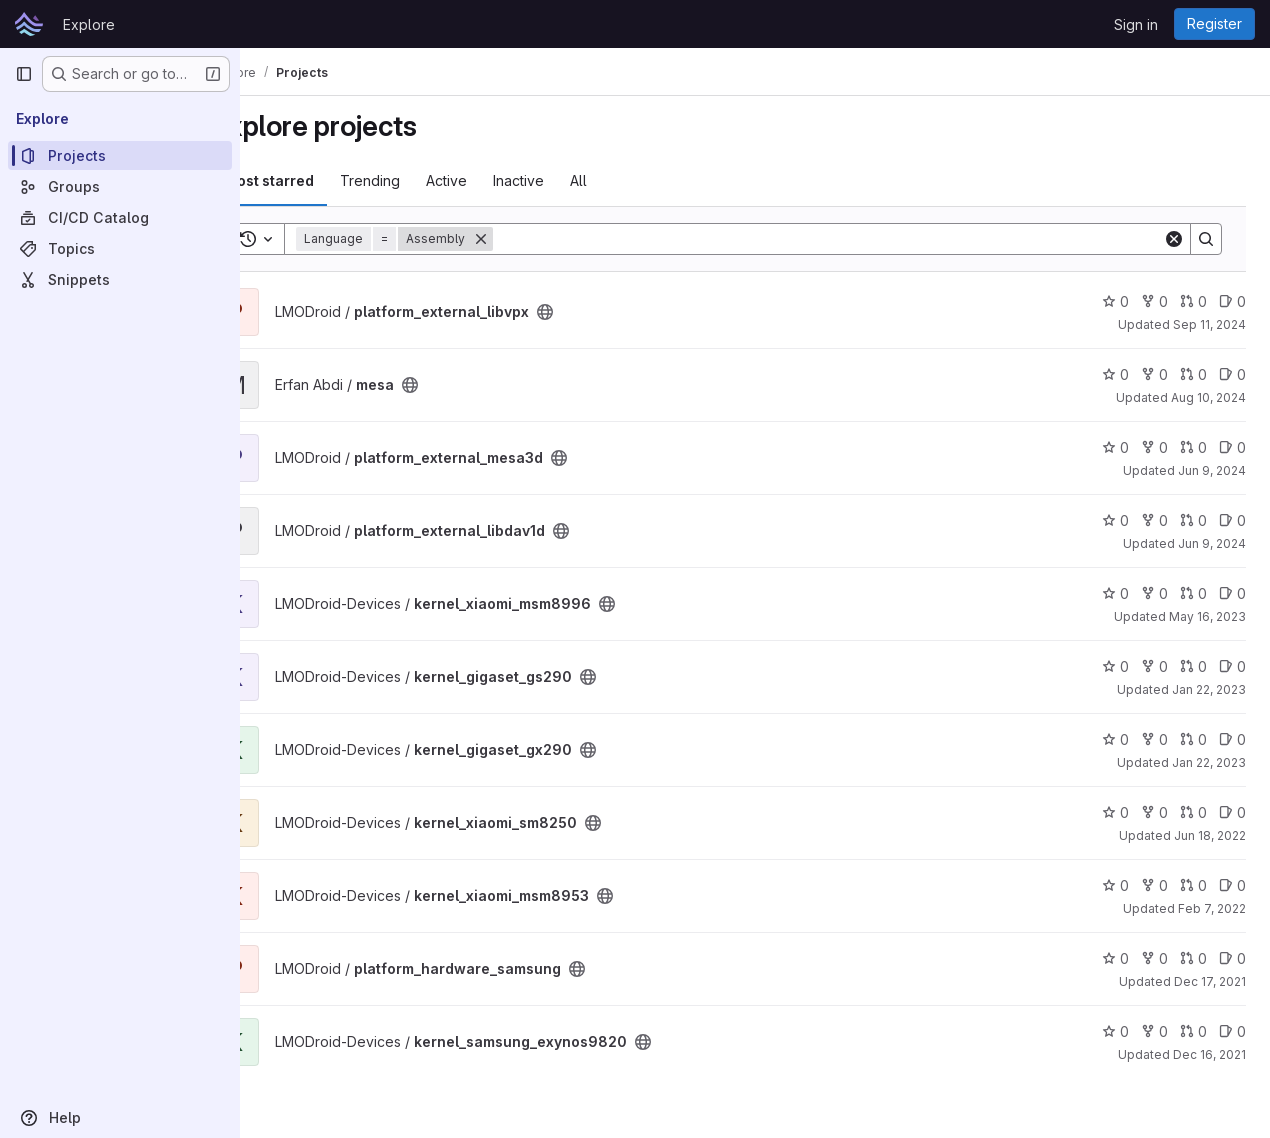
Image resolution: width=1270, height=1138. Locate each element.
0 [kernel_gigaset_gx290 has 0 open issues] (1232, 739)
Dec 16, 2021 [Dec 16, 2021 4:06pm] (1209, 1054)
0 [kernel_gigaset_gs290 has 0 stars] (1115, 666)
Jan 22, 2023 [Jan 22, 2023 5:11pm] (1209, 689)
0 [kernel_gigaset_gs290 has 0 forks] (1154, 666)
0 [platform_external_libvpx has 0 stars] (1115, 301)
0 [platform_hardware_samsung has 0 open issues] (1232, 958)
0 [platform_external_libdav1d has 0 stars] (1115, 520)
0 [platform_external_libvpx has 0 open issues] (1232, 301)
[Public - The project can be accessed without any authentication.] (598, 312)
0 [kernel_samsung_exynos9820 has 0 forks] (1154, 1031)
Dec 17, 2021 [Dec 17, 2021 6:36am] (1210, 981)
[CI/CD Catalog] (120, 217)
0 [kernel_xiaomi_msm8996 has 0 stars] (1115, 593)
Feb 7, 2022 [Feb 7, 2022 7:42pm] (1212, 908)
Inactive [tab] (571, 180)
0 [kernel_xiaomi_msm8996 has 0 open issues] (1232, 593)
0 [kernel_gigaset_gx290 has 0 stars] (1115, 739)
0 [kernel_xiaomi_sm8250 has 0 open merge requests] (1193, 812)
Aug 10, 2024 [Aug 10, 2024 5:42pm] (1208, 397)
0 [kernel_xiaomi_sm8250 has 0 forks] (1154, 812)
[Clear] (1174, 239)
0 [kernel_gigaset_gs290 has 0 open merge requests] (1193, 666)
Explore (89, 24)
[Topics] (120, 248)
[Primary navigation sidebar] (24, 74)
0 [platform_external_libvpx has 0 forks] (1154, 301)
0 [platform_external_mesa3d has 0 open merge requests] (1193, 447)
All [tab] (631, 180)
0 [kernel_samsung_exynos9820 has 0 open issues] (1232, 1031)
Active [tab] (499, 180)
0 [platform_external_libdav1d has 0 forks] (1154, 520)
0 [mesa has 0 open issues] (1232, 374)
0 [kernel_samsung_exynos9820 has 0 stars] (1115, 1031)
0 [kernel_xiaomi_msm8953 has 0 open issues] (1232, 885)
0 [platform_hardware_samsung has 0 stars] (1115, 958)
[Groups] (120, 186)
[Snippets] (120, 279)
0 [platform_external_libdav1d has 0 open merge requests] (1193, 520)
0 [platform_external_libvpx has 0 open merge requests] (1193, 301)
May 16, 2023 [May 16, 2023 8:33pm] (1207, 616)
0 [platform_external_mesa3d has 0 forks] (1154, 447)
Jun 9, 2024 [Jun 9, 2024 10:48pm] (1212, 470)
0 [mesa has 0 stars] (1115, 374)
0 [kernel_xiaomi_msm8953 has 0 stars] (1115, 885)
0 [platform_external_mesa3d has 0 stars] (1115, 447)
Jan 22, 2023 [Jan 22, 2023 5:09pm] (1209, 762)
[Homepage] (29, 24)
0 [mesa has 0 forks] (1154, 374)
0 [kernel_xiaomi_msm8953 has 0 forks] (1154, 885)
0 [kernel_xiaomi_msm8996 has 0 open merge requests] (1193, 593)
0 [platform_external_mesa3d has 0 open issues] (1232, 447)
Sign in (1136, 24)
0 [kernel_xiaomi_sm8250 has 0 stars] (1115, 812)
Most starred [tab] (322, 180)
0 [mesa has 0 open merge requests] (1193, 374)
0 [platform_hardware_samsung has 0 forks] (1154, 958)
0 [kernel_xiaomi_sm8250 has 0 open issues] (1232, 812)
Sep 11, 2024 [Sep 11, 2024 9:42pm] (1209, 324)
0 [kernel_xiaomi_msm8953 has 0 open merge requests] (1193, 885)
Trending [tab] (423, 180)
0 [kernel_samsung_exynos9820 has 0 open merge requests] (1193, 1031)
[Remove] (534, 239)
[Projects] (120, 155)
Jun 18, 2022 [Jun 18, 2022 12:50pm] (1210, 835)
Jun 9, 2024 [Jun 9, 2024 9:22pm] (1212, 543)
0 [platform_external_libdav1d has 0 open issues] (1232, 520)
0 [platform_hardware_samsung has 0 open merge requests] (1193, 958)
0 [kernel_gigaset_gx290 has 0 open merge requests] (1193, 739)
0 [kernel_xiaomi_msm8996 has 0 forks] (1154, 593)
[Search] (854, 239)
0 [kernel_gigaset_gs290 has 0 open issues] (1232, 666)
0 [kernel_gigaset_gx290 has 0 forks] (1154, 739)
